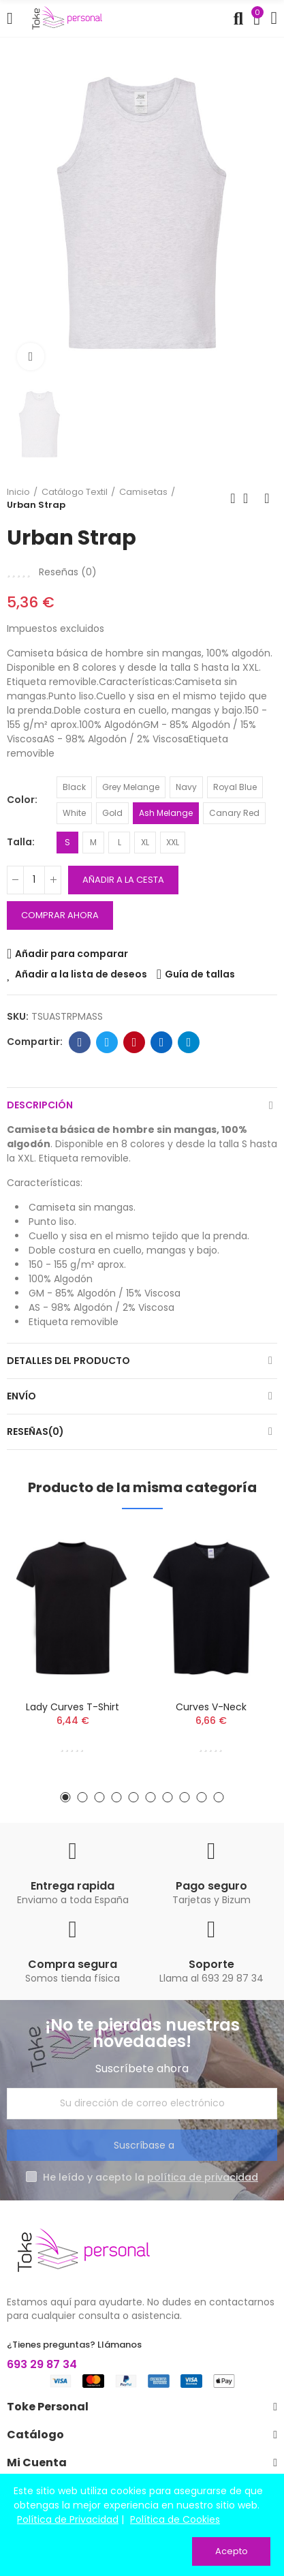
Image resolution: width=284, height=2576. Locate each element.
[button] (66, 1797)
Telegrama (189, 1042)
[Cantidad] (34, 880)
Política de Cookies (175, 2519)
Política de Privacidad (68, 2519)
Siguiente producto (267, 498)
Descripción (40, 1105)
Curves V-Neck (211, 1707)
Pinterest (134, 1042)
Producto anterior (233, 498)
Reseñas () (68, 572)
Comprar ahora (60, 915)
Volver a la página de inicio (250, 498)
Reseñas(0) (35, 1431)
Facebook (80, 1042)
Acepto (231, 2551)
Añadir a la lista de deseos (81, 974)
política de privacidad (202, 2177)
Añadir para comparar (71, 953)
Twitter (107, 1042)
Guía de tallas (200, 974)
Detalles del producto (68, 1360)
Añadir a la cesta (123, 879)
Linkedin (161, 1042)
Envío (21, 1396)
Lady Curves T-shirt (72, 1707)
